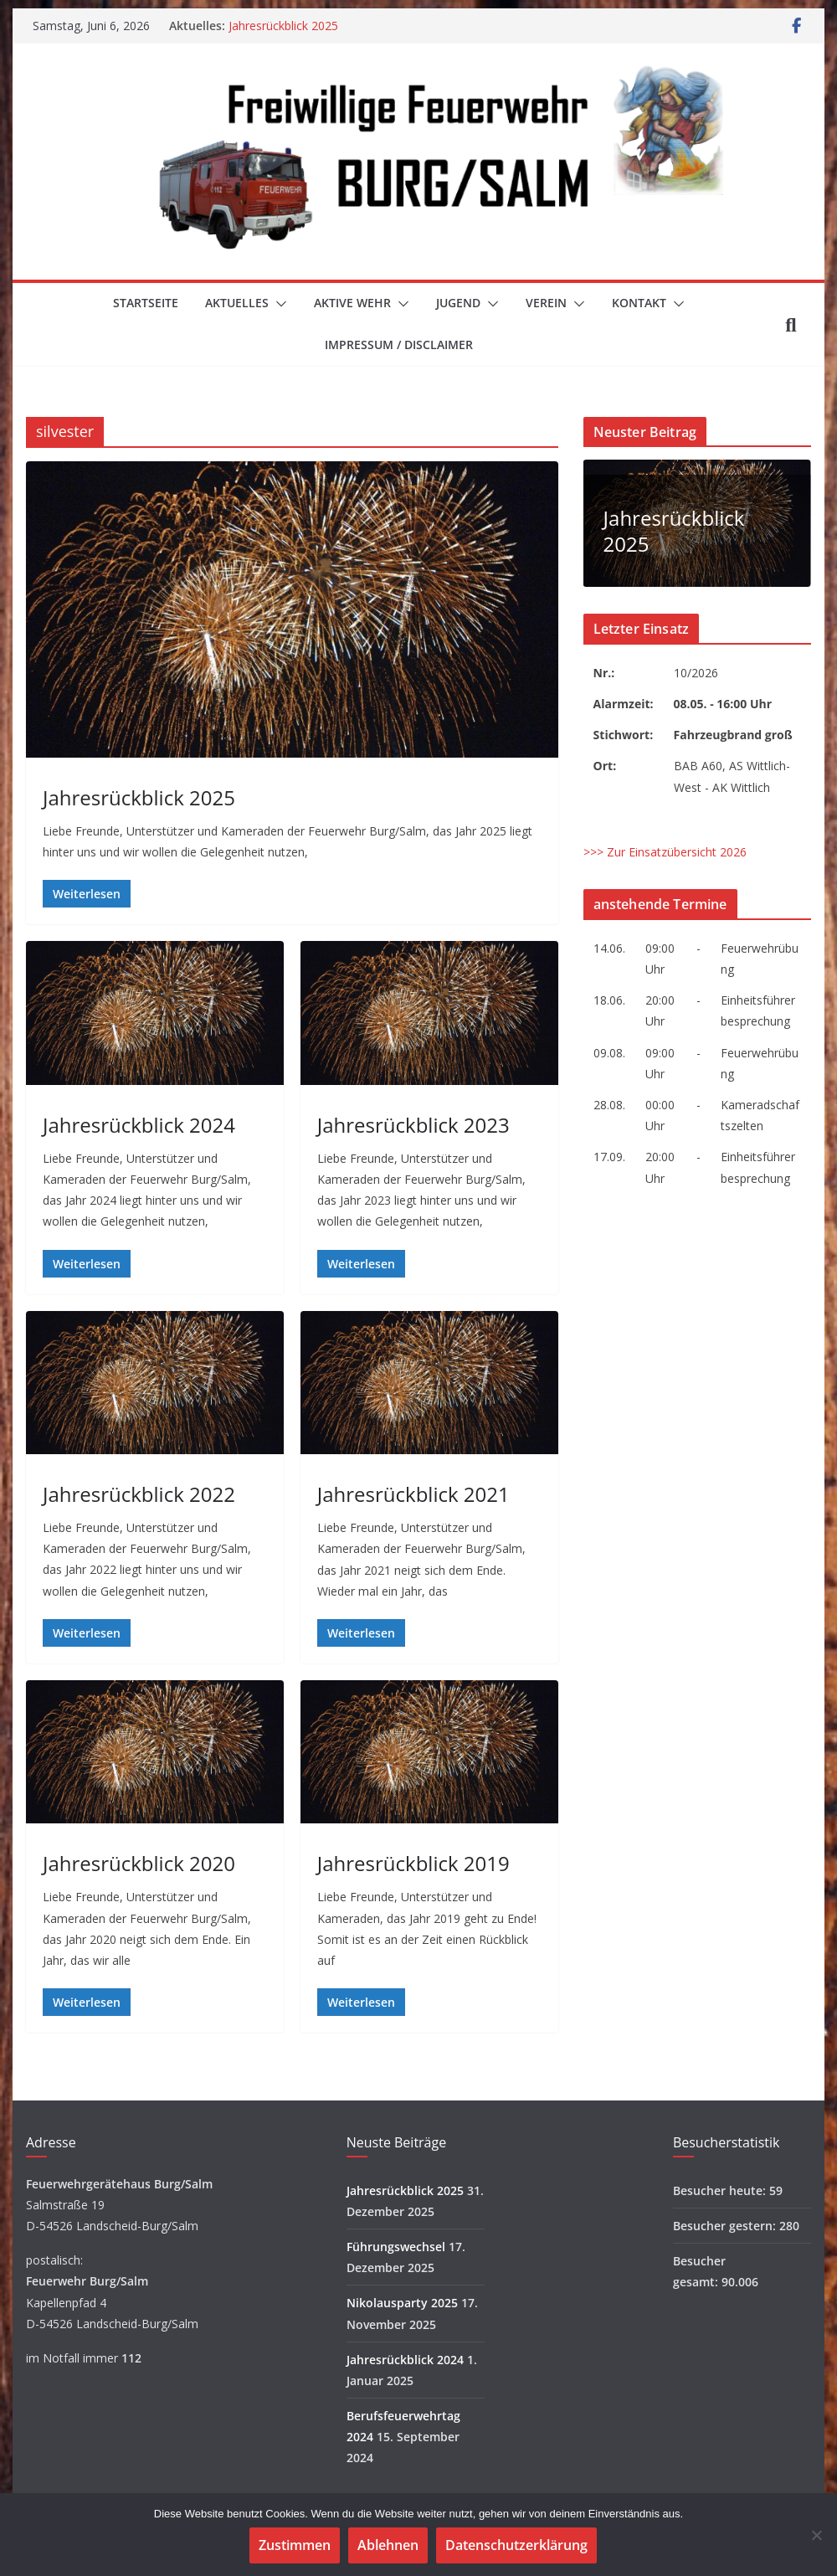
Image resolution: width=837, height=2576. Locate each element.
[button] (278, 303)
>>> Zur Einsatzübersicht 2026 (665, 852)
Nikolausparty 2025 (402, 2303)
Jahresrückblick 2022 (139, 1494)
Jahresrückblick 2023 (413, 1125)
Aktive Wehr (352, 303)
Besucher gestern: (726, 2226)
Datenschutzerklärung (516, 2545)
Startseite (145, 303)
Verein (546, 303)
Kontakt (639, 303)
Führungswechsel (396, 2247)
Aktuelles (237, 303)
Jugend (458, 303)
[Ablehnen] (816, 2535)
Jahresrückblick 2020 (139, 1863)
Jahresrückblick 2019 (413, 1863)
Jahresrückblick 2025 (283, 25)
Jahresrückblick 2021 (413, 1494)
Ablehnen (387, 2545)
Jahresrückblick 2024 (139, 1125)
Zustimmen (295, 2545)
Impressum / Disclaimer (399, 344)
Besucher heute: (721, 2190)
